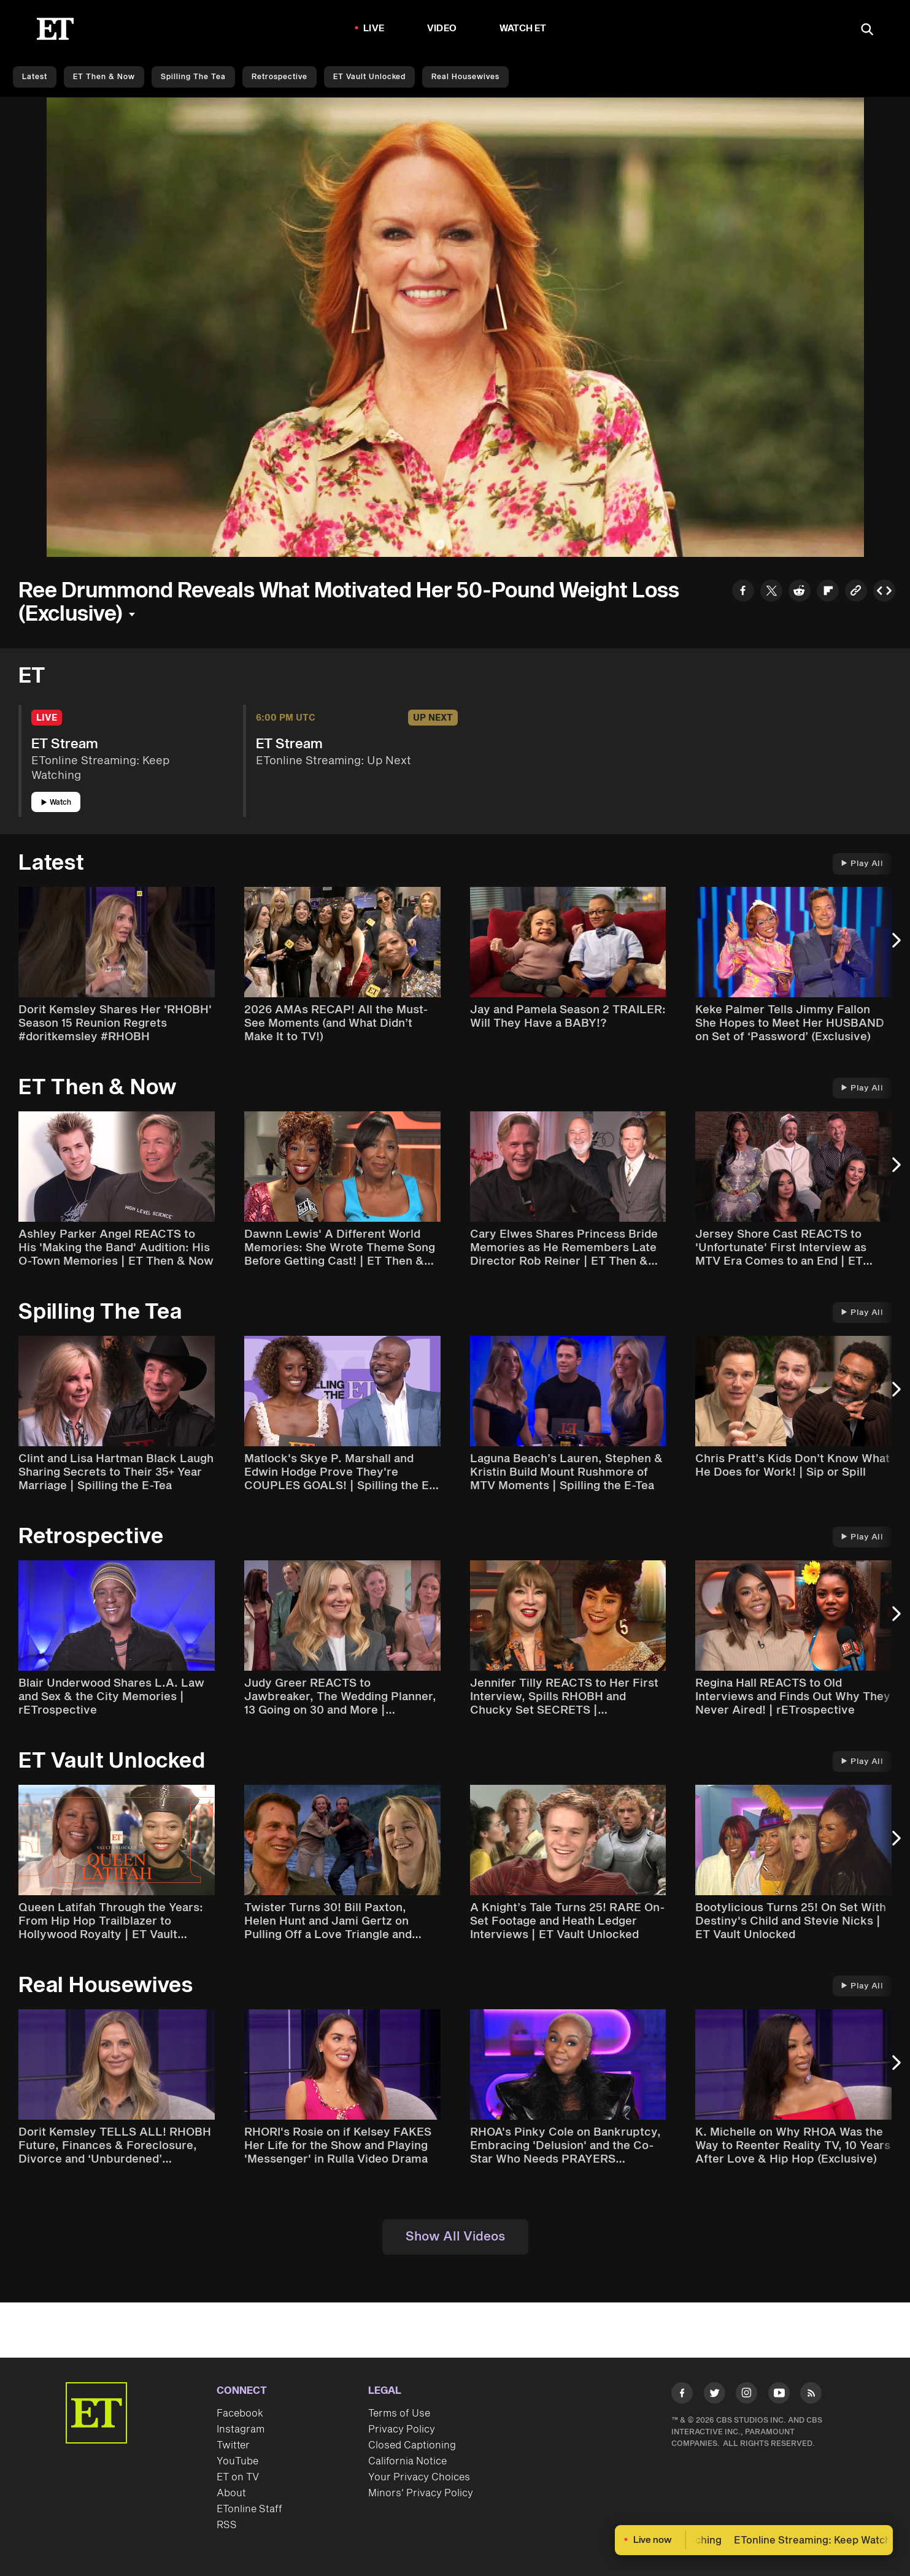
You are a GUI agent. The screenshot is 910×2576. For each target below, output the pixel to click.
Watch (56, 802)
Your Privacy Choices (419, 2477)
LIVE (373, 28)
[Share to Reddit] (799, 592)
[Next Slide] (894, 946)
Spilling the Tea (193, 77)
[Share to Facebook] (743, 592)
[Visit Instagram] (746, 2395)
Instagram (240, 2429)
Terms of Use (399, 2413)
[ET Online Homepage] (55, 28)
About (231, 2493)
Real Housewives (465, 77)
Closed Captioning (412, 2445)
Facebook (240, 2413)
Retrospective (279, 77)
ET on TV (238, 2477)
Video (442, 28)
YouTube (237, 2461)
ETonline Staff (249, 2509)
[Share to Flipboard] (828, 592)
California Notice (407, 2461)
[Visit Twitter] (714, 2395)
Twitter (233, 2445)
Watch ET (523, 28)
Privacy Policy (401, 2429)
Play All (862, 863)
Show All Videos (455, 2237)
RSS (227, 2525)
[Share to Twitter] (771, 592)
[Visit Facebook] (682, 2395)
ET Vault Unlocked (369, 77)
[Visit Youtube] (779, 2395)
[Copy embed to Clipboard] (884, 592)
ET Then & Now (104, 77)
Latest (34, 77)
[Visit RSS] (811, 2395)
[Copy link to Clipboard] (856, 592)
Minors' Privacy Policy (420, 2493)
